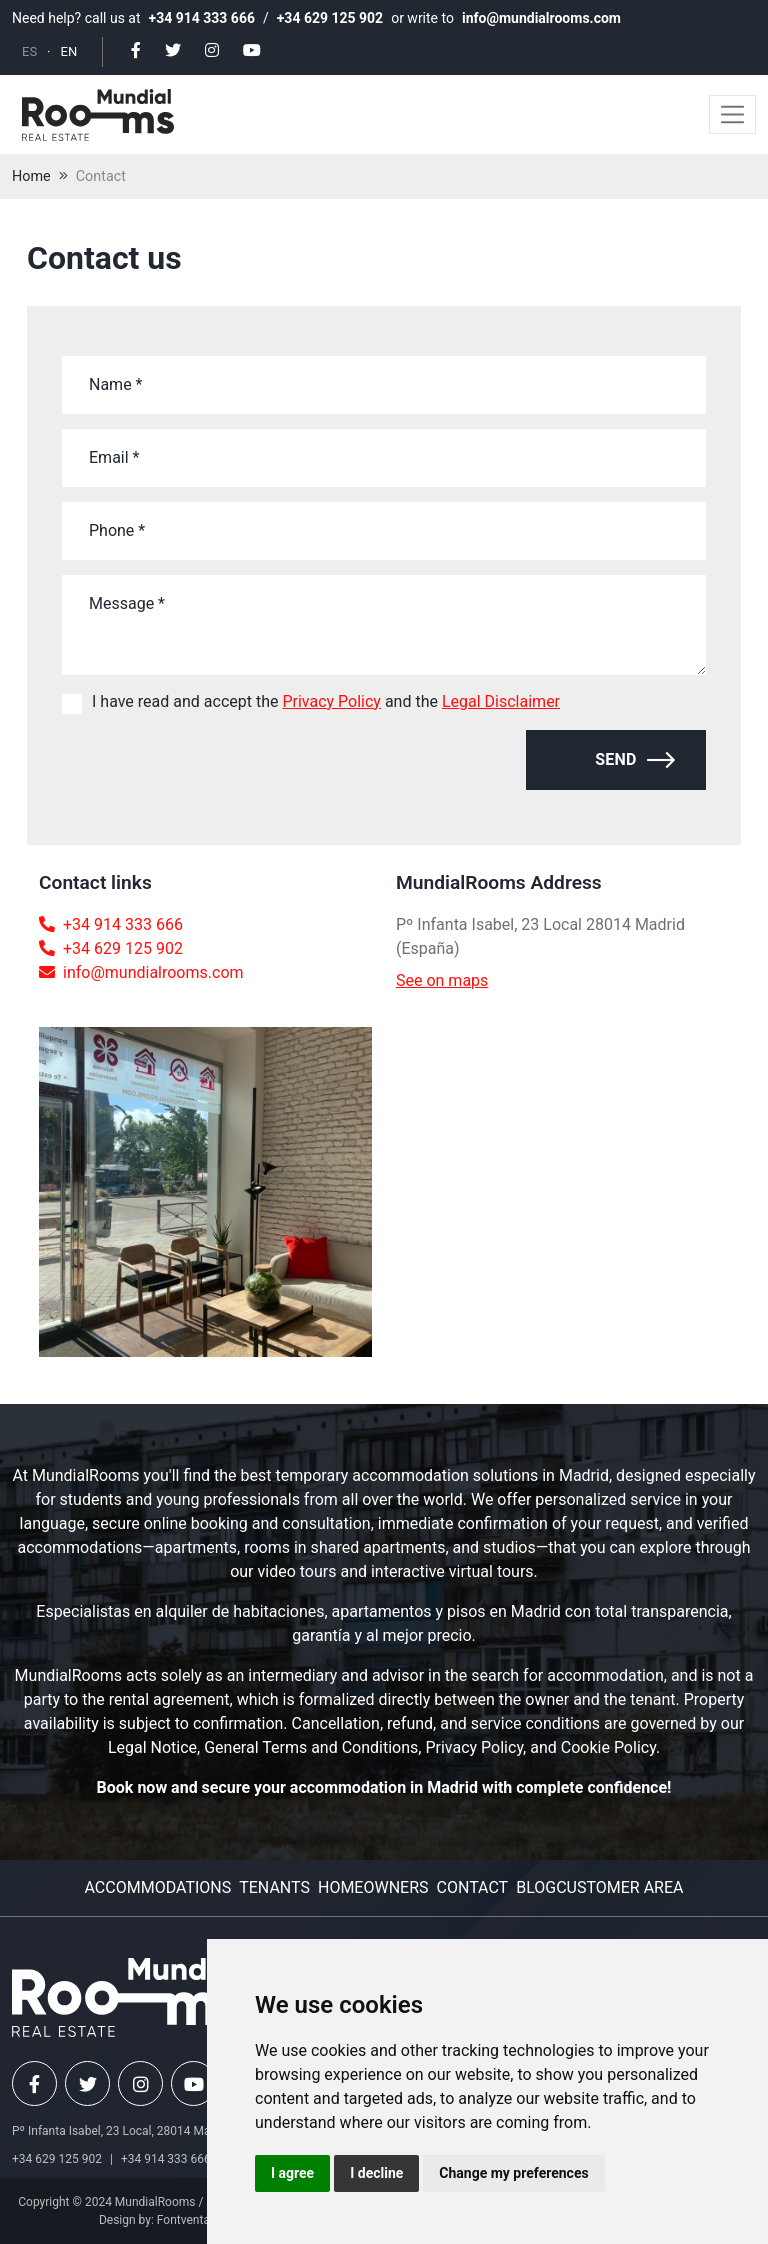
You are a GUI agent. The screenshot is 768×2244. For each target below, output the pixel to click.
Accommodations (158, 1887)
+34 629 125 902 (330, 18)
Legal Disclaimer (501, 701)
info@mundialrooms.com (541, 18)
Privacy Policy (331, 701)
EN (69, 51)
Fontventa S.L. (195, 2220)
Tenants (274, 1887)
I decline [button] (376, 2173)
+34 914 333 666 (202, 18)
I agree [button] (292, 2173)
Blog (536, 1887)
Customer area (619, 1887)
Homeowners (373, 1887)
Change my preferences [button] (513, 2173)
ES (29, 51)
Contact (101, 176)
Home (31, 176)
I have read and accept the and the (326, 701)
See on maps (442, 980)
